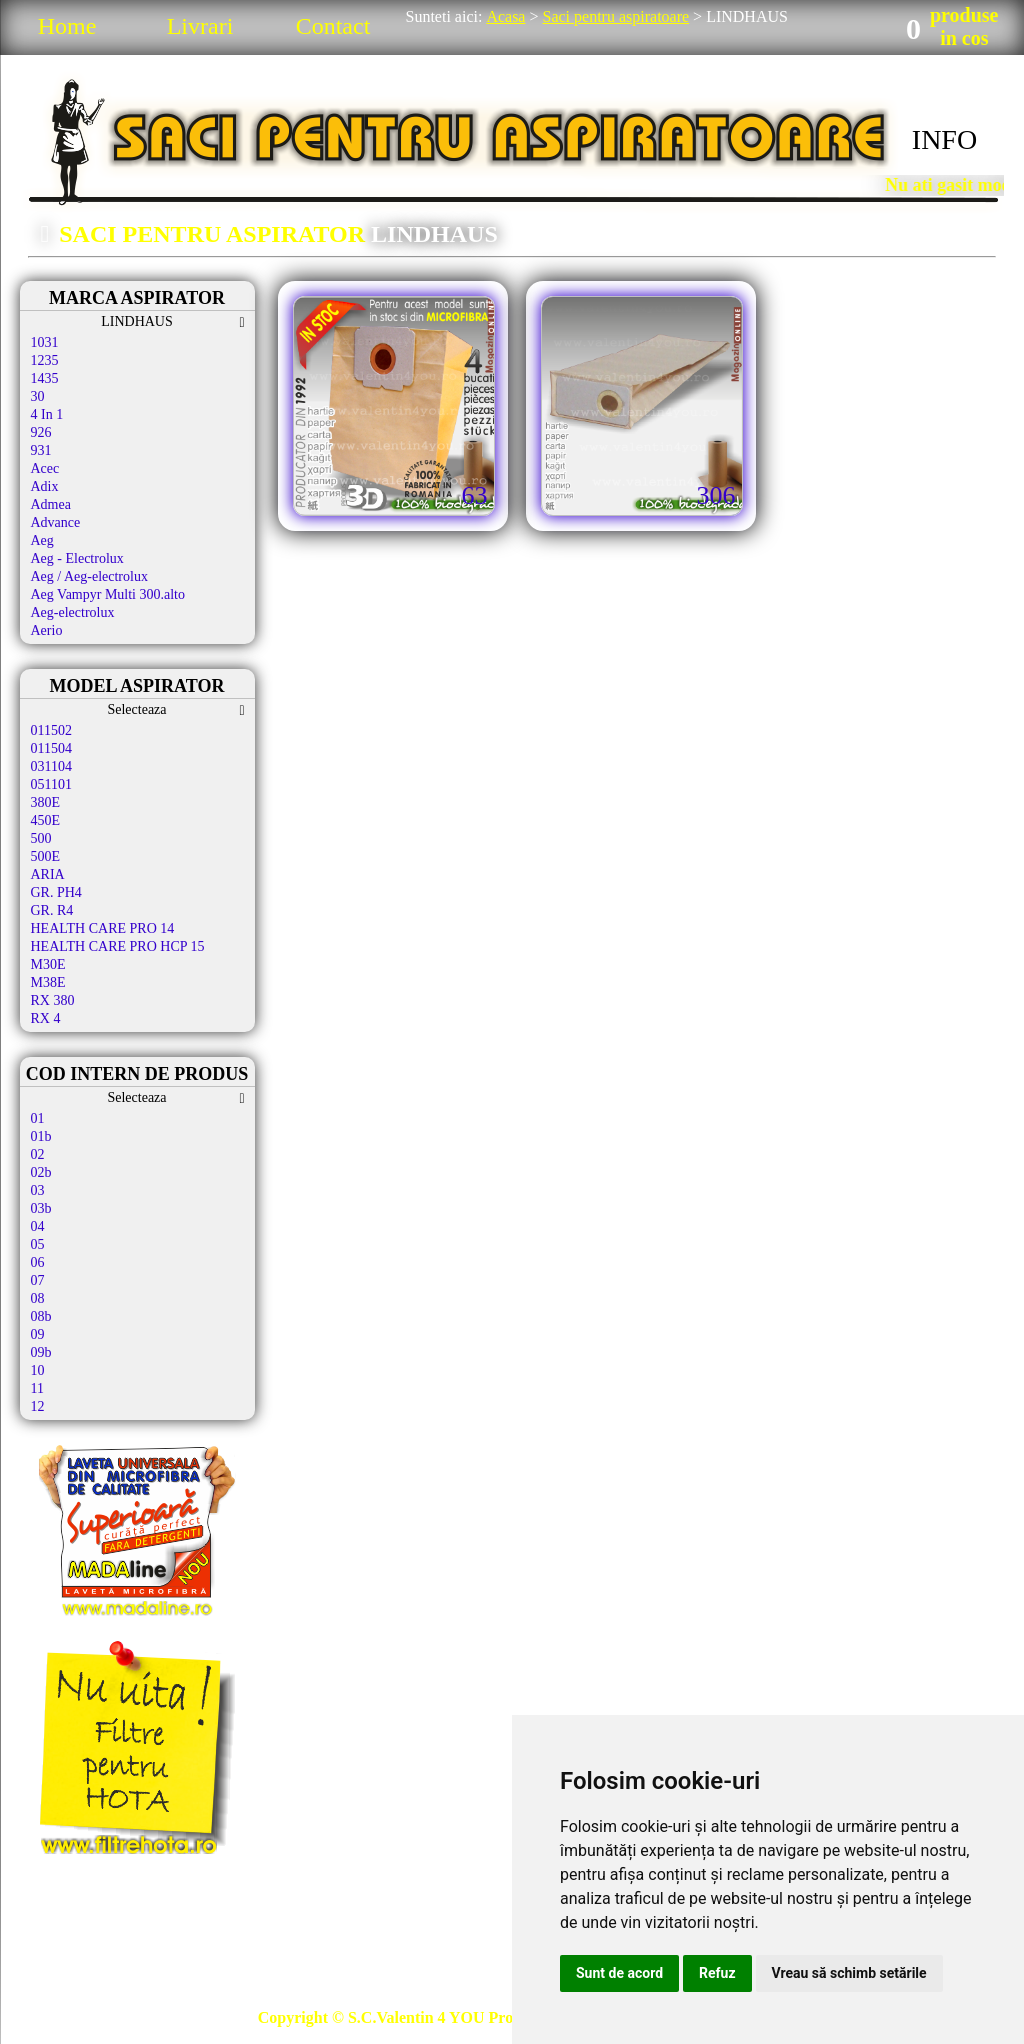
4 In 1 (47, 414)
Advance (56, 522)
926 (41, 432)
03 (38, 1190)
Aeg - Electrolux (77, 558)
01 (38, 1118)
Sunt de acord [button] (619, 1973)
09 (38, 1334)
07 (38, 1280)
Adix (45, 486)
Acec (45, 468)
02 (38, 1154)
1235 (45, 360)
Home (67, 26)
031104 (51, 766)
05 (38, 1244)
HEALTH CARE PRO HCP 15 (118, 946)
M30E (48, 964)
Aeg (42, 540)
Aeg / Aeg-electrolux (89, 576)
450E (46, 820)
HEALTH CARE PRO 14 (103, 928)
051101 (51, 784)
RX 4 (46, 1018)
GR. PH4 (56, 892)
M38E (48, 982)
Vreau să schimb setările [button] (849, 1973)
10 (38, 1370)
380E (46, 802)
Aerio (47, 630)
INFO (944, 139)
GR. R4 (52, 910)
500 (41, 838)
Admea (51, 504)
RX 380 (53, 1000)
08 (38, 1298)
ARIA (48, 874)
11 (37, 1388)
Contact (333, 26)
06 (38, 1262)
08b (41, 1316)
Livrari (200, 26)
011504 (51, 748)
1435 (45, 378)
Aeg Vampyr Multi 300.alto (108, 594)
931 (41, 450)
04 (38, 1226)
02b (41, 1172)
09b (41, 1352)
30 (38, 396)
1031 (45, 342)
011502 (51, 730)
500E (46, 856)
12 (38, 1406)
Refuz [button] (717, 1973)
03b (41, 1208)
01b (41, 1136)
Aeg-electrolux (73, 612)
